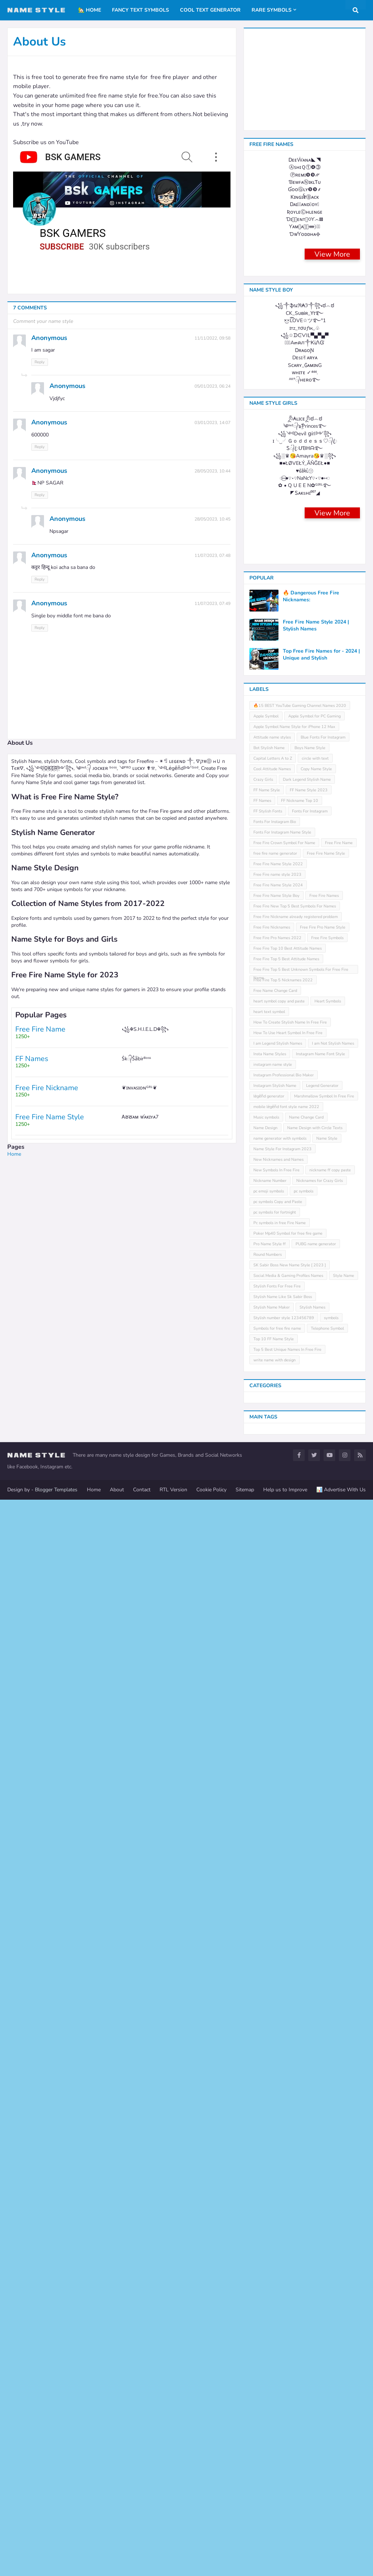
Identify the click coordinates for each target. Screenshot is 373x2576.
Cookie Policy (211, 2566)
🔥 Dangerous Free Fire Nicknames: (311, 1672)
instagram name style (272, 2141)
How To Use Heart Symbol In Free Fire (287, 2109)
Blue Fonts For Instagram (323, 1813)
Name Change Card (306, 2193)
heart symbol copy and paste (279, 2077)
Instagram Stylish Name (274, 2162)
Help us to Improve (285, 2566)
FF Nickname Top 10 (299, 1877)
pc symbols (303, 2267)
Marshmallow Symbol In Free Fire (324, 2172)
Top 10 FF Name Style (273, 2415)
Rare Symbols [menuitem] (272, 10)
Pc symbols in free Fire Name (279, 2299)
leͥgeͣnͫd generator (268, 2172)
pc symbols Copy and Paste (277, 2278)
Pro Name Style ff (269, 2320)
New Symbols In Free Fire (276, 2246)
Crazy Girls (263, 1856)
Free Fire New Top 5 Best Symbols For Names (294, 1982)
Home (14, 1154)
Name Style (326, 2214)
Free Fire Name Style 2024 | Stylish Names (316, 1701)
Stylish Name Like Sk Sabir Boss (282, 2373)
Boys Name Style (309, 1824)
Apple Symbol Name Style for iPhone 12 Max (294, 1803)
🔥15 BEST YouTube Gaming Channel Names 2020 (299, 1782)
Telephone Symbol (327, 2404)
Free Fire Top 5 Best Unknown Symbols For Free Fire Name (300, 2046)
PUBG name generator (316, 2320)
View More (332, 613)
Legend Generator (322, 2162)
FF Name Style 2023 (309, 1866)
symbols (331, 2394)
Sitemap (245, 2566)
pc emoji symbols (268, 2267)
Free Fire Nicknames (271, 2003)
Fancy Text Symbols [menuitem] (140, 10)
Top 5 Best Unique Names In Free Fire (287, 2426)
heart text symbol (269, 2088)
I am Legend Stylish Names (277, 2119)
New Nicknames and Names (278, 2236)
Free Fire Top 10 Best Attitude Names (287, 2024)
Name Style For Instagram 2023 (282, 2225)
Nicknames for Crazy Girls (319, 2257)
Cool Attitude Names (272, 1845)
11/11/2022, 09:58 (212, 338)
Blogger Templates (56, 2566)
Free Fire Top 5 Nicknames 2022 (283, 2056)
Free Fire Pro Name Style (322, 2003)
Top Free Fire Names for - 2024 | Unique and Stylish (321, 1730)
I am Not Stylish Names (333, 2119)
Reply (40, 362)
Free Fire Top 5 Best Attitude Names (286, 2035)
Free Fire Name (339, 1919)
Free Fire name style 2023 (277, 1951)
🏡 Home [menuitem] (89, 10)
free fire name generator (275, 1929)
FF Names (262, 1877)
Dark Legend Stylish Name (307, 1856)
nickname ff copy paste (330, 2246)
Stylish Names (312, 2383)
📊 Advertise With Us (341, 2566)
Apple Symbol (265, 1792)
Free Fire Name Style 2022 (278, 1940)
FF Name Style (266, 1866)
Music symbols (266, 2193)
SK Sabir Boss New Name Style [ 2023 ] (289, 2341)
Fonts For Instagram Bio (274, 1898)
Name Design (265, 2204)
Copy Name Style (316, 1845)
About (117, 2566)
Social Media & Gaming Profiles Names (288, 2352)
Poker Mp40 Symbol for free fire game (287, 2309)
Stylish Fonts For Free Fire (277, 2362)
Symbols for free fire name (277, 2404)
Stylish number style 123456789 (283, 2394)
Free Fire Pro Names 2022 (277, 2014)
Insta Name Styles (269, 2130)
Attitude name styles (272, 1813)
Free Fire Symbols (327, 2014)
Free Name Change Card (275, 2067)
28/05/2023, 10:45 (212, 519)
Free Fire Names (324, 1972)
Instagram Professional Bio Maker (283, 2151)
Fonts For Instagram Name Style (282, 1908)
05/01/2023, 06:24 (212, 386)
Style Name (343, 2352)
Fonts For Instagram (310, 1887)
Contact (142, 2566)
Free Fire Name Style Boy (276, 1972)
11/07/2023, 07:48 (212, 555)
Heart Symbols (327, 2077)
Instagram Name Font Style (320, 2130)
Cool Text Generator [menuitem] (210, 10)
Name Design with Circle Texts (314, 2204)
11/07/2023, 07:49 (212, 603)
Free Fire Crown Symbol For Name (284, 1919)
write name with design (274, 2436)
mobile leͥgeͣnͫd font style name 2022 (286, 2183)
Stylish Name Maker (271, 2383)
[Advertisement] (121, 1208)
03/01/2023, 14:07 (212, 423)
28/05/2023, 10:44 (212, 471)
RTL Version (173, 2566)
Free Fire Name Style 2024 (278, 1961)
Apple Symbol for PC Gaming (314, 1792)
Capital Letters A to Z (272, 1834)
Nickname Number (269, 2257)
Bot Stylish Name (269, 1824)
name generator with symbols (279, 2214)
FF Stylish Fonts (267, 1887)
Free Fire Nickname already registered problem (295, 1993)
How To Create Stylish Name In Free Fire (290, 2098)
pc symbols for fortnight (274, 2288)
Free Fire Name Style (326, 1929)
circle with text (315, 1834)
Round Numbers (267, 2331)
